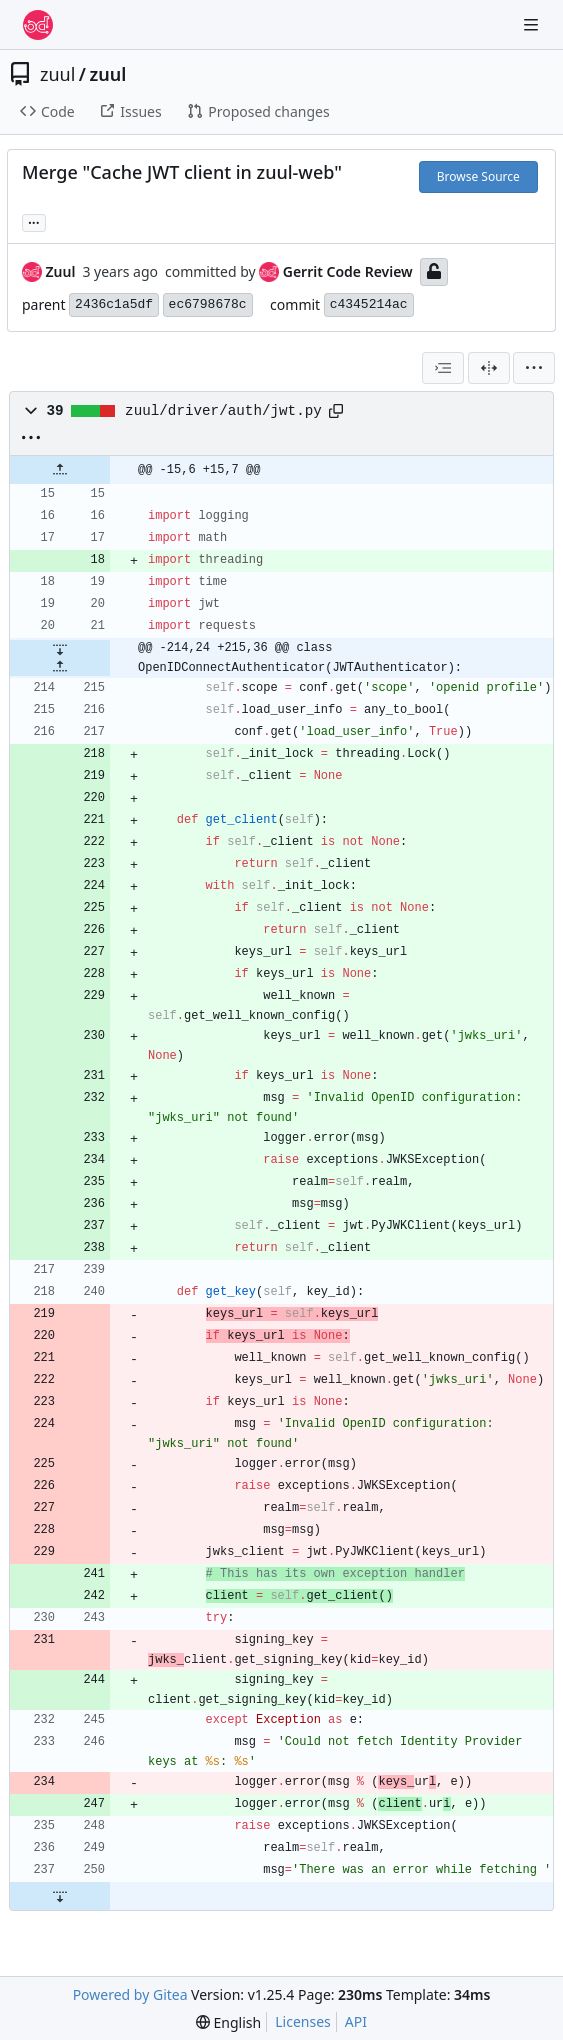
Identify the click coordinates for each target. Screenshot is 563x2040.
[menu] (534, 368)
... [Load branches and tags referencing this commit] (34, 221)
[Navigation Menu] (533, 24)
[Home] (38, 25)
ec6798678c (208, 304)
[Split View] (489, 368)
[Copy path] (336, 411)
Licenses (303, 2021)
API (356, 2021)
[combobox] (443, 368)
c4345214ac (369, 304)
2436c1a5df (114, 304)
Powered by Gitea (130, 1994)
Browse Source (478, 176)
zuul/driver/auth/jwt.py (223, 411)
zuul (57, 74)
